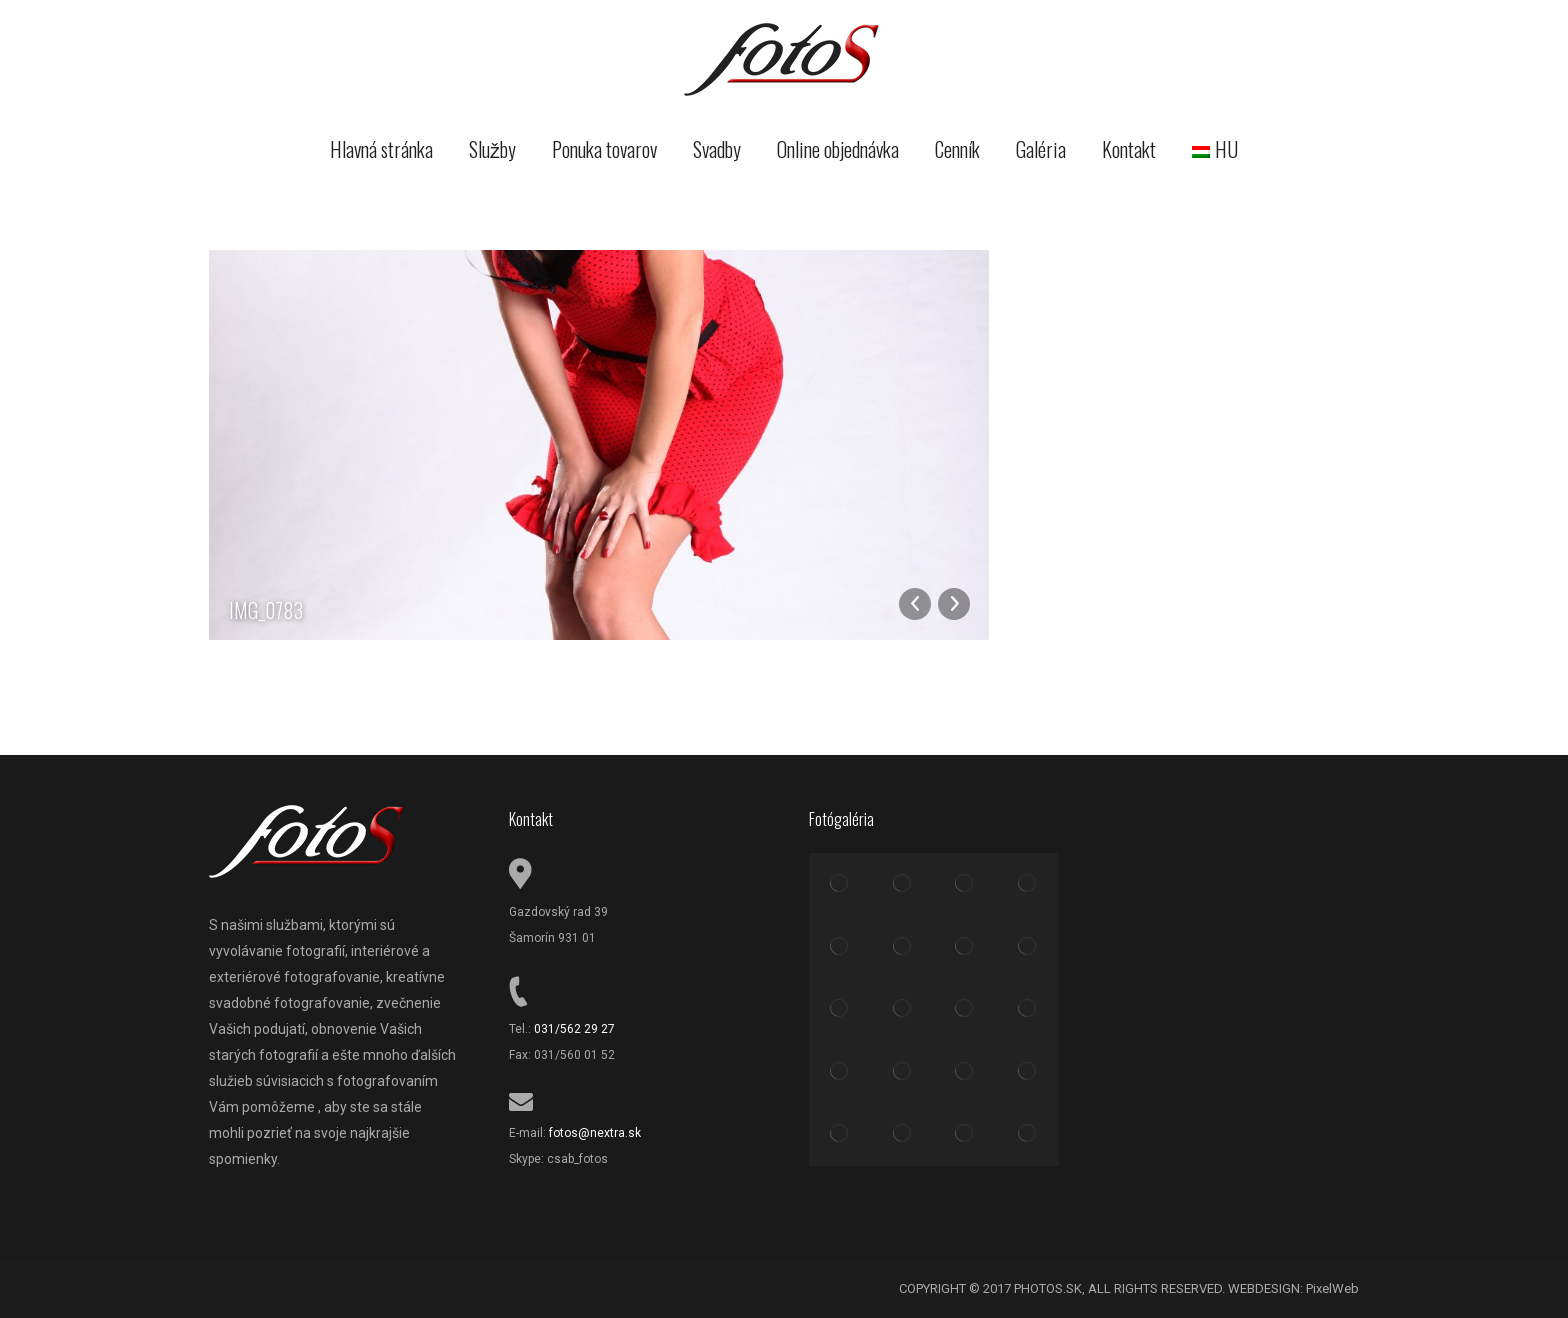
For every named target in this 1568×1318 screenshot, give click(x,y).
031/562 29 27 (574, 1029)
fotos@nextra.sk (595, 1133)
